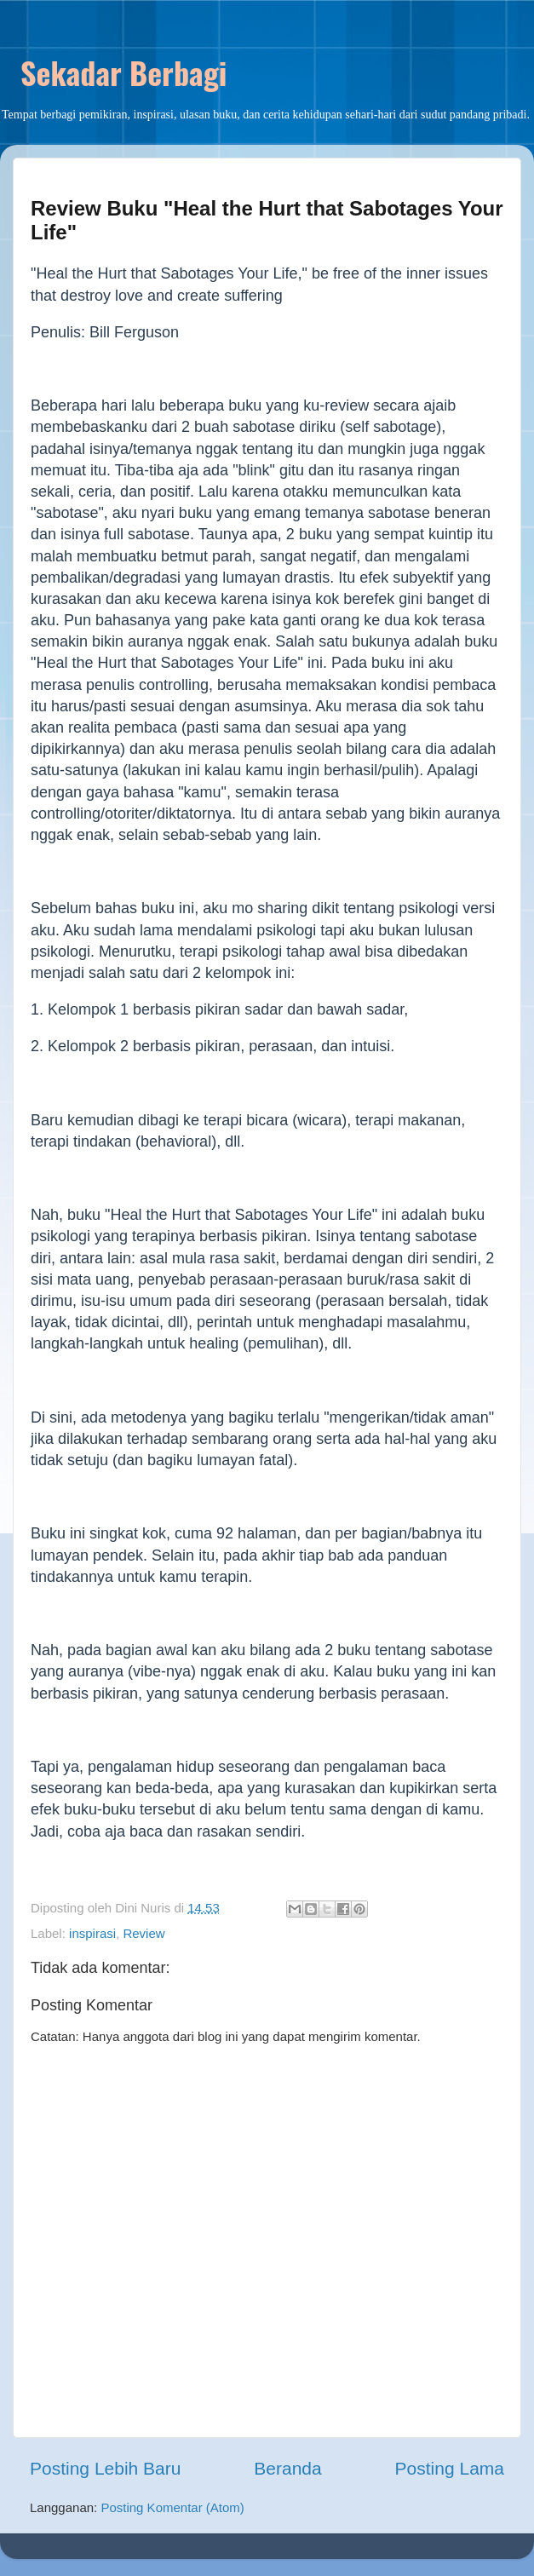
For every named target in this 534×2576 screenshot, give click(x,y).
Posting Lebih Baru (105, 2468)
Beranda (287, 2468)
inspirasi (92, 1933)
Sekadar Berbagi (123, 72)
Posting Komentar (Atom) (172, 2507)
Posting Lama (449, 2468)
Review (143, 1933)
